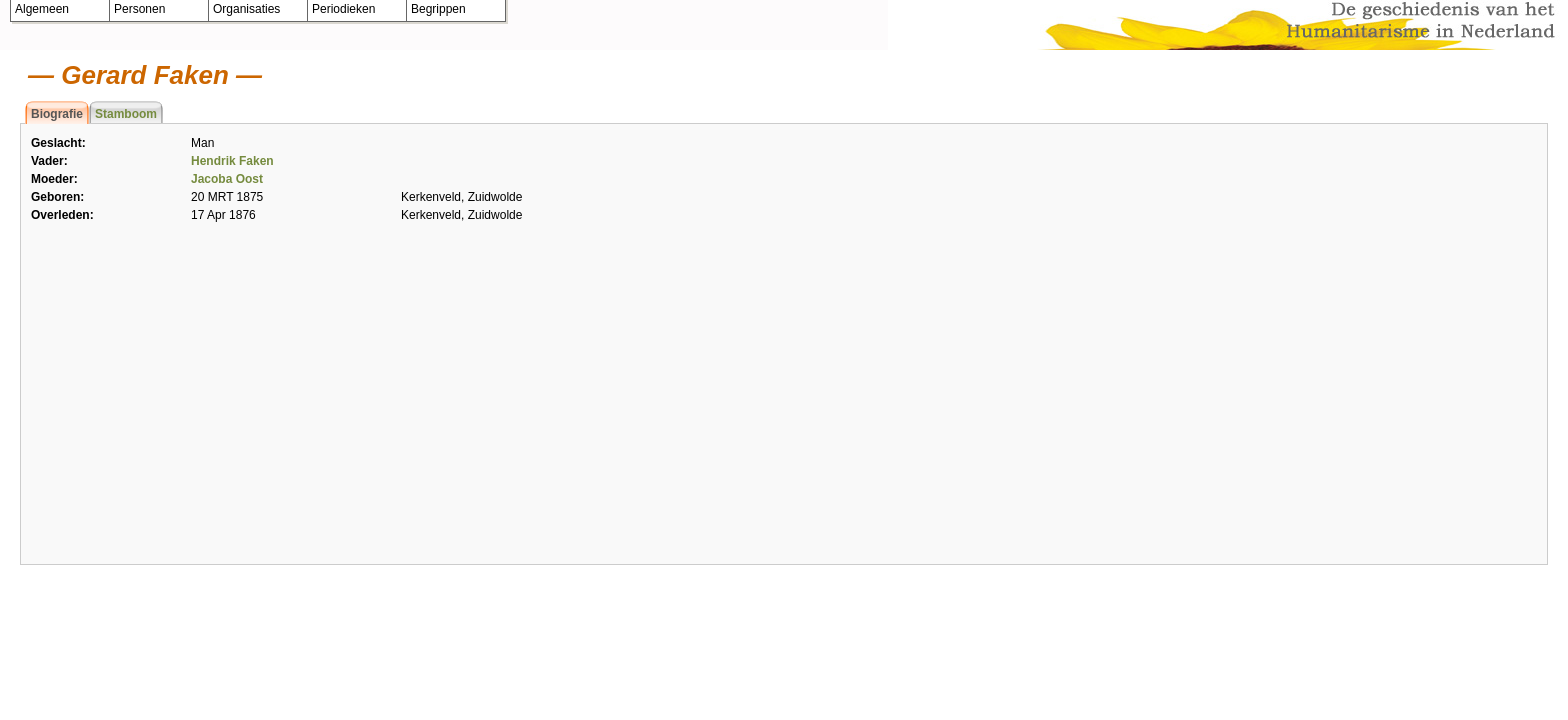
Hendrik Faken (232, 161)
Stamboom (126, 114)
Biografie (57, 114)
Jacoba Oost (227, 179)
